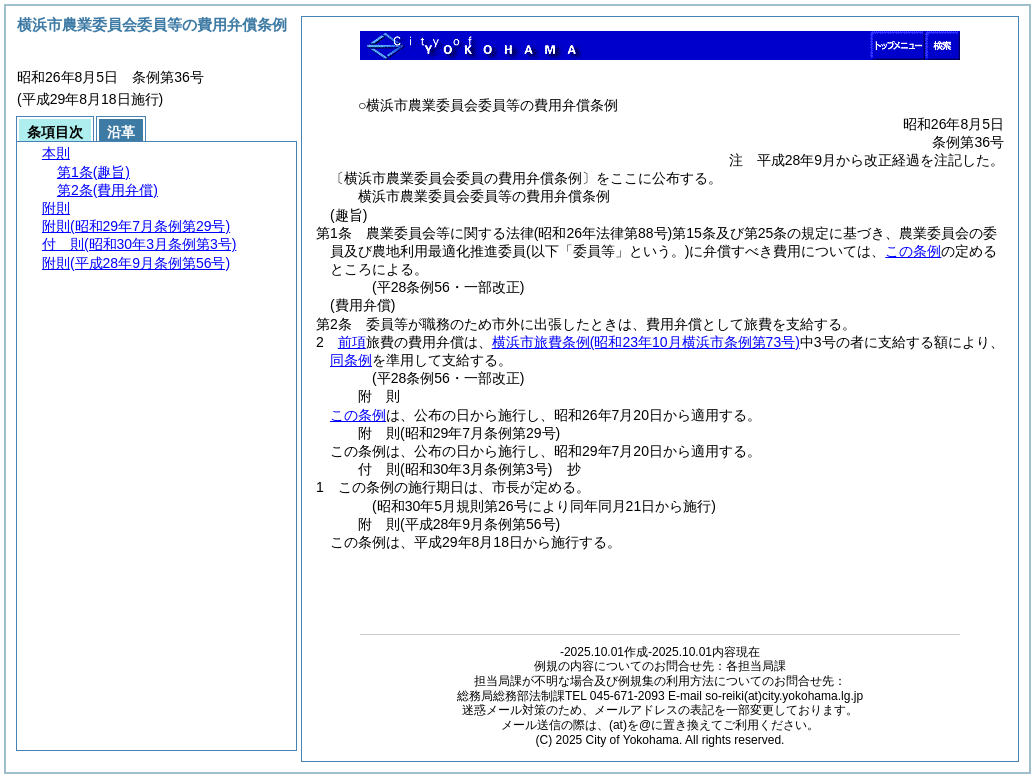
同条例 (351, 360)
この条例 (913, 251)
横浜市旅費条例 (646, 342)
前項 (352, 342)
